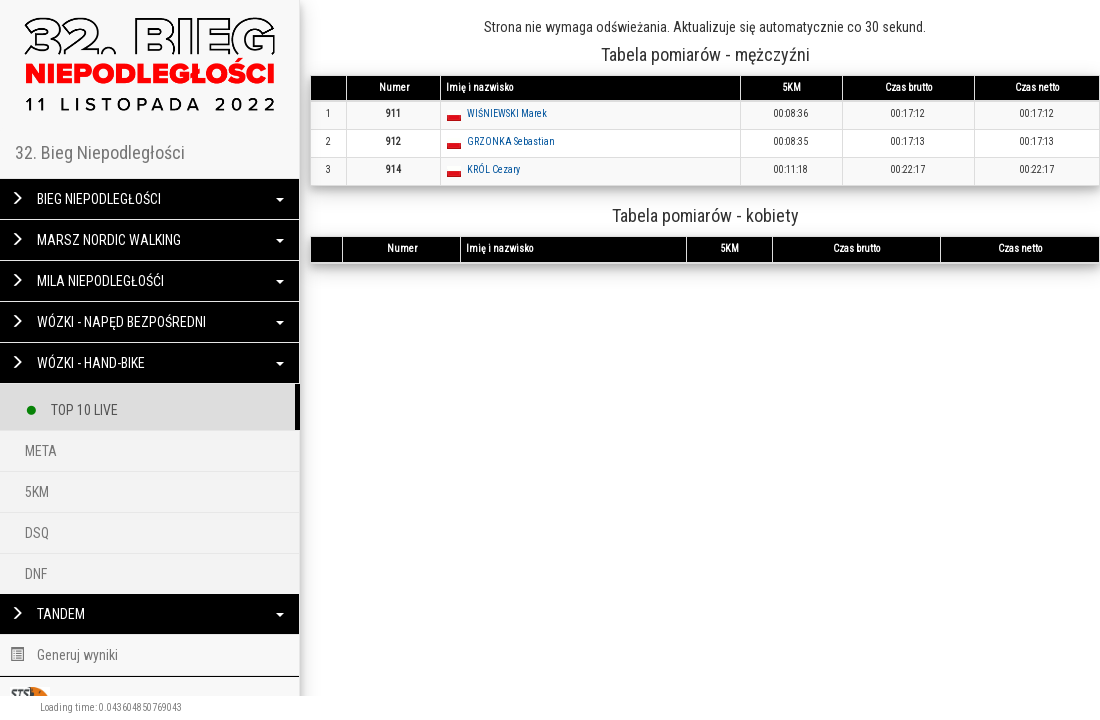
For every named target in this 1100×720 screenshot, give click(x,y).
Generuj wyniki (64, 655)
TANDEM (147, 614)
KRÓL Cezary (493, 169)
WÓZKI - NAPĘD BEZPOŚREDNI (147, 322)
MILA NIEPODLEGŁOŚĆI (147, 281)
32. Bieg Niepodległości (100, 152)
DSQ (37, 533)
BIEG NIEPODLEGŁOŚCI (147, 199)
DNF (36, 574)
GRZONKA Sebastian (511, 141)
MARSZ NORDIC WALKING (147, 240)
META (41, 451)
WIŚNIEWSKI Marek (507, 113)
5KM (37, 492)
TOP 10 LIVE (71, 406)
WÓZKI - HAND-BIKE (147, 363)
